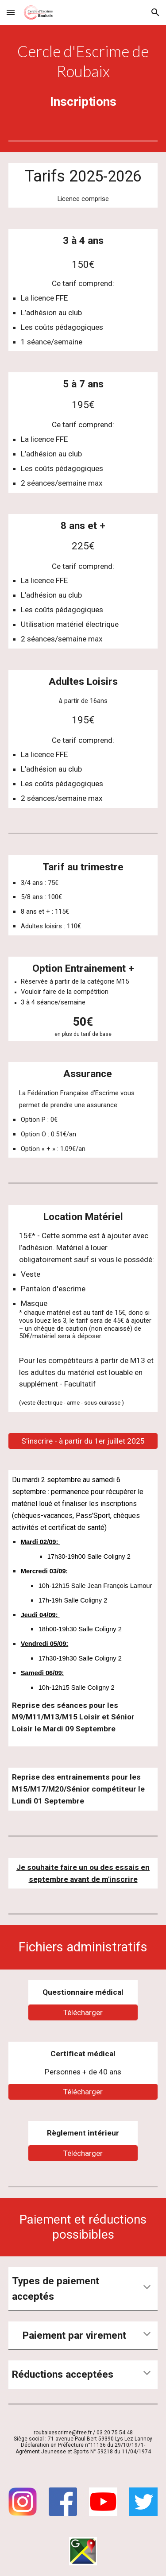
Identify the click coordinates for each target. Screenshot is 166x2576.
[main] (83, 61)
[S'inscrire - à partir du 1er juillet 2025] (83, 1441)
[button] (10, 12)
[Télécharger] (83, 2012)
